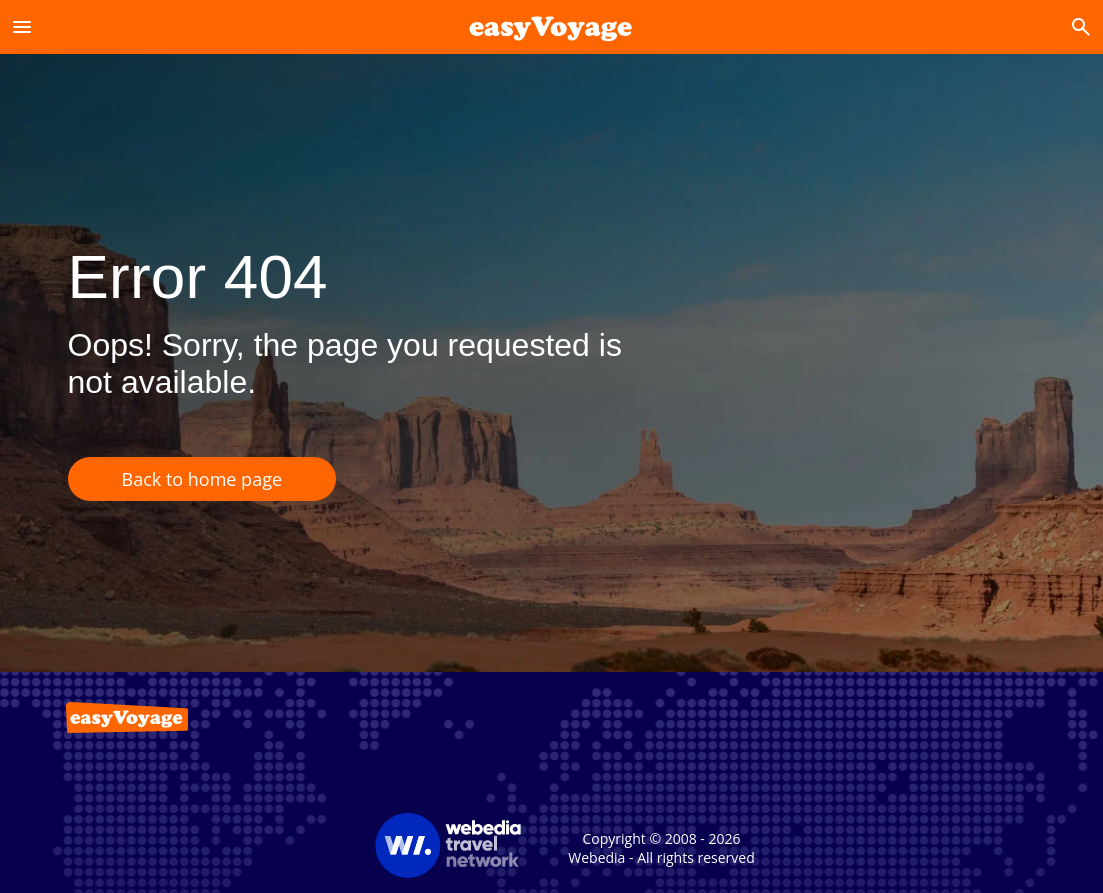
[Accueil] (551, 26)
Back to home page (202, 479)
